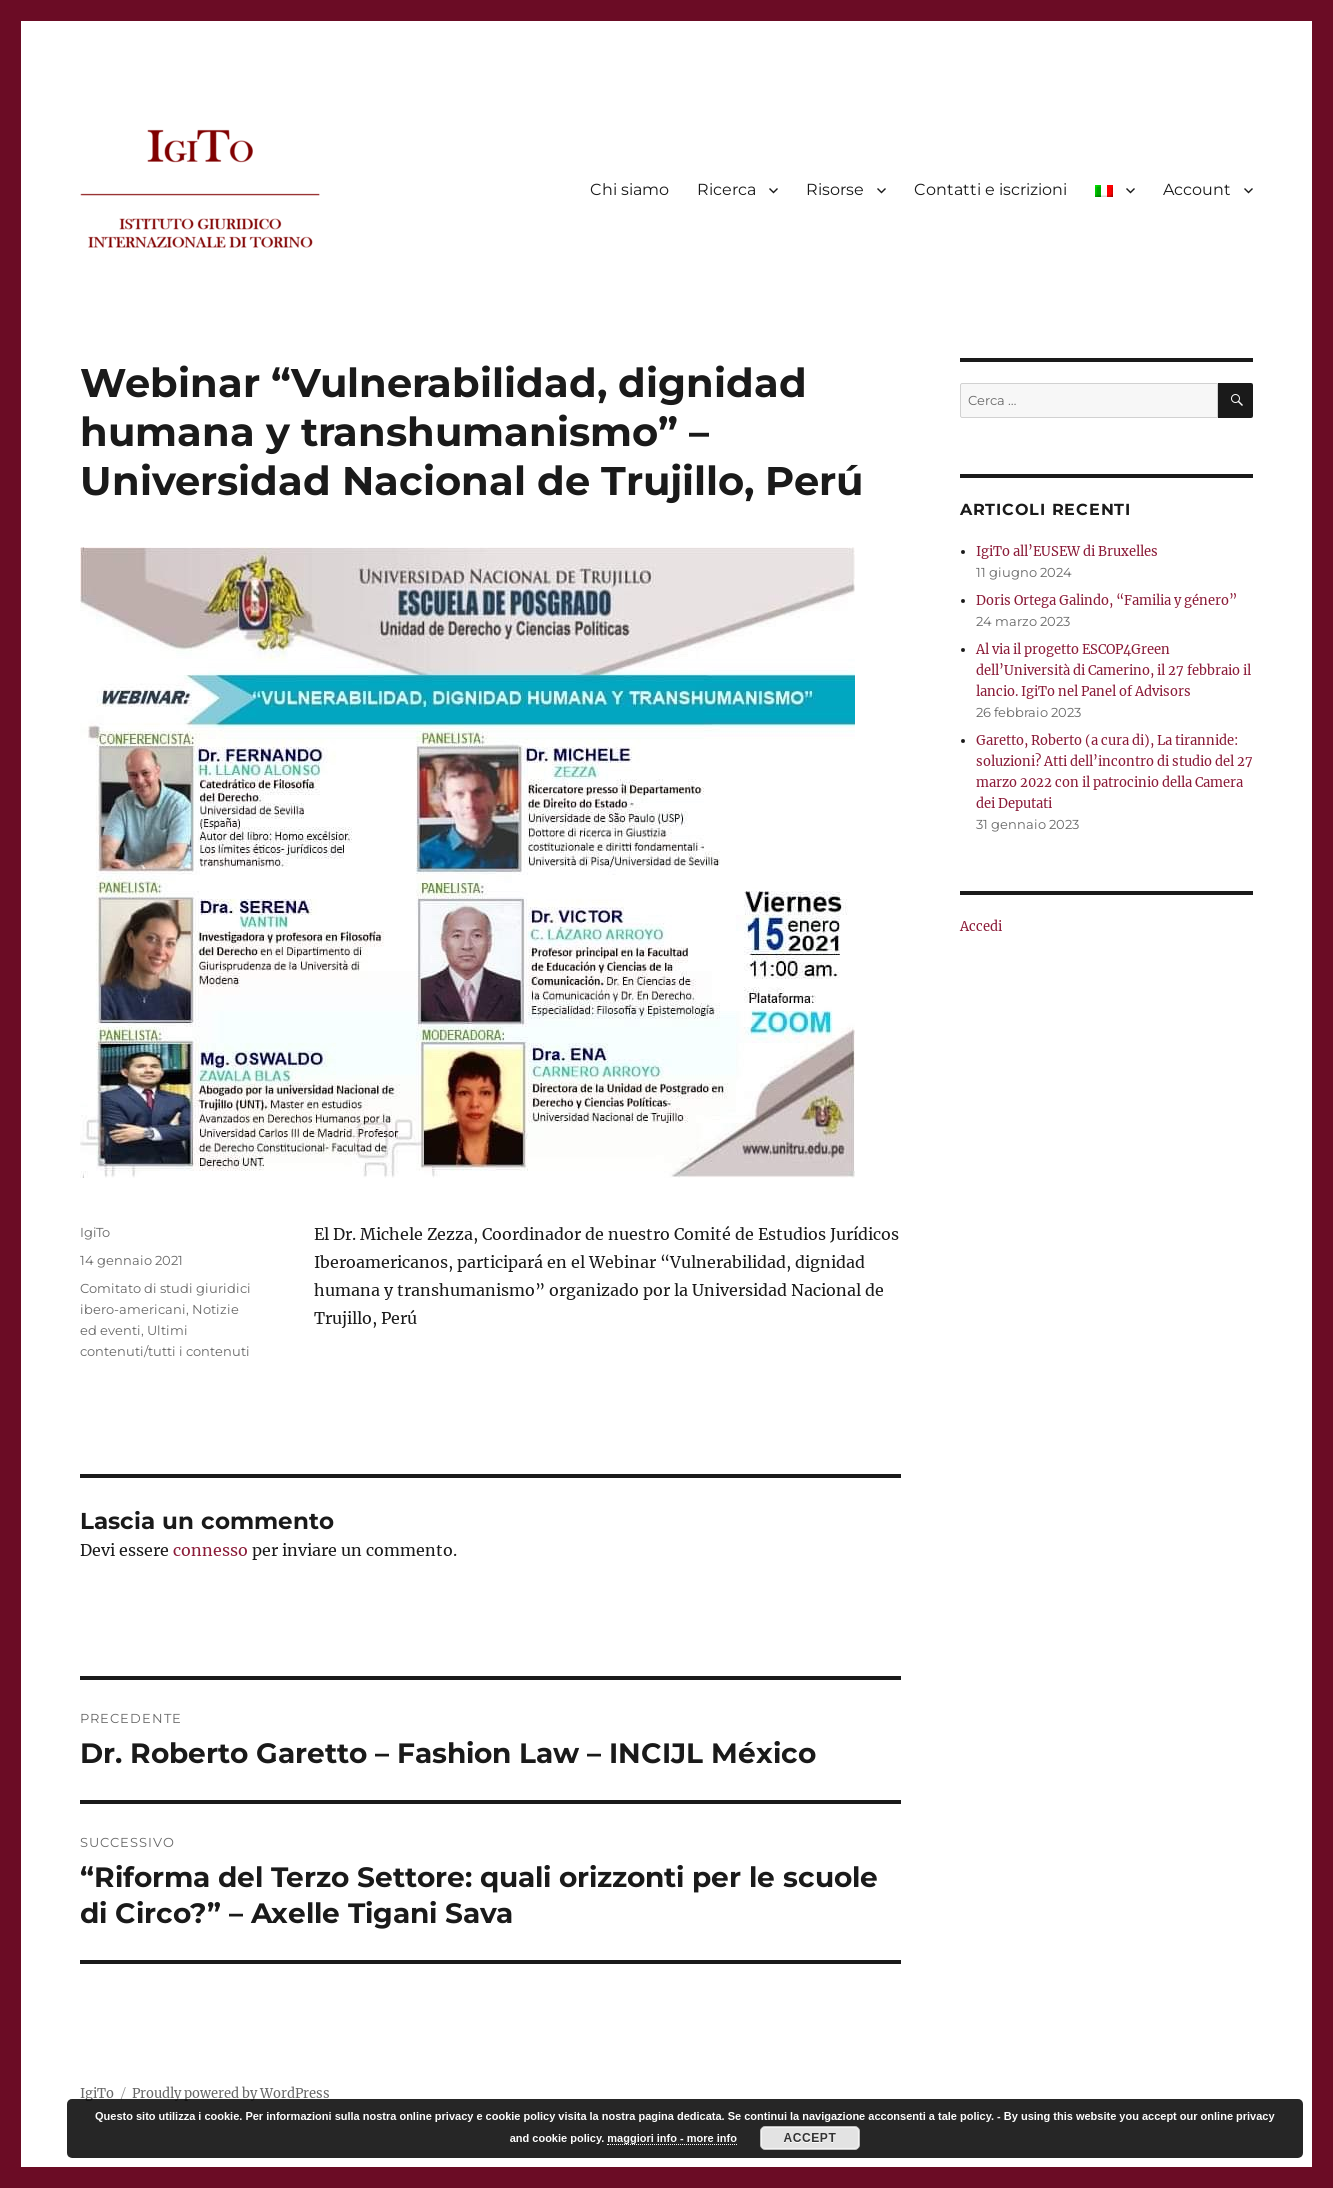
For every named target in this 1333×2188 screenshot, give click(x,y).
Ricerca (726, 189)
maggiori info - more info (672, 2138)
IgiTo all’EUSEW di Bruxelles (1067, 551)
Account (1197, 189)
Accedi (981, 926)
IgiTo (95, 1232)
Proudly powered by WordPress (231, 2093)
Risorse (835, 189)
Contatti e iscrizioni (990, 189)
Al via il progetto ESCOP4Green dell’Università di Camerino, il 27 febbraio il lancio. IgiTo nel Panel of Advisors (1113, 670)
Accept (810, 2138)
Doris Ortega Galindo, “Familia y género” (1106, 600)
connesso (210, 1550)
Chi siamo (629, 189)
